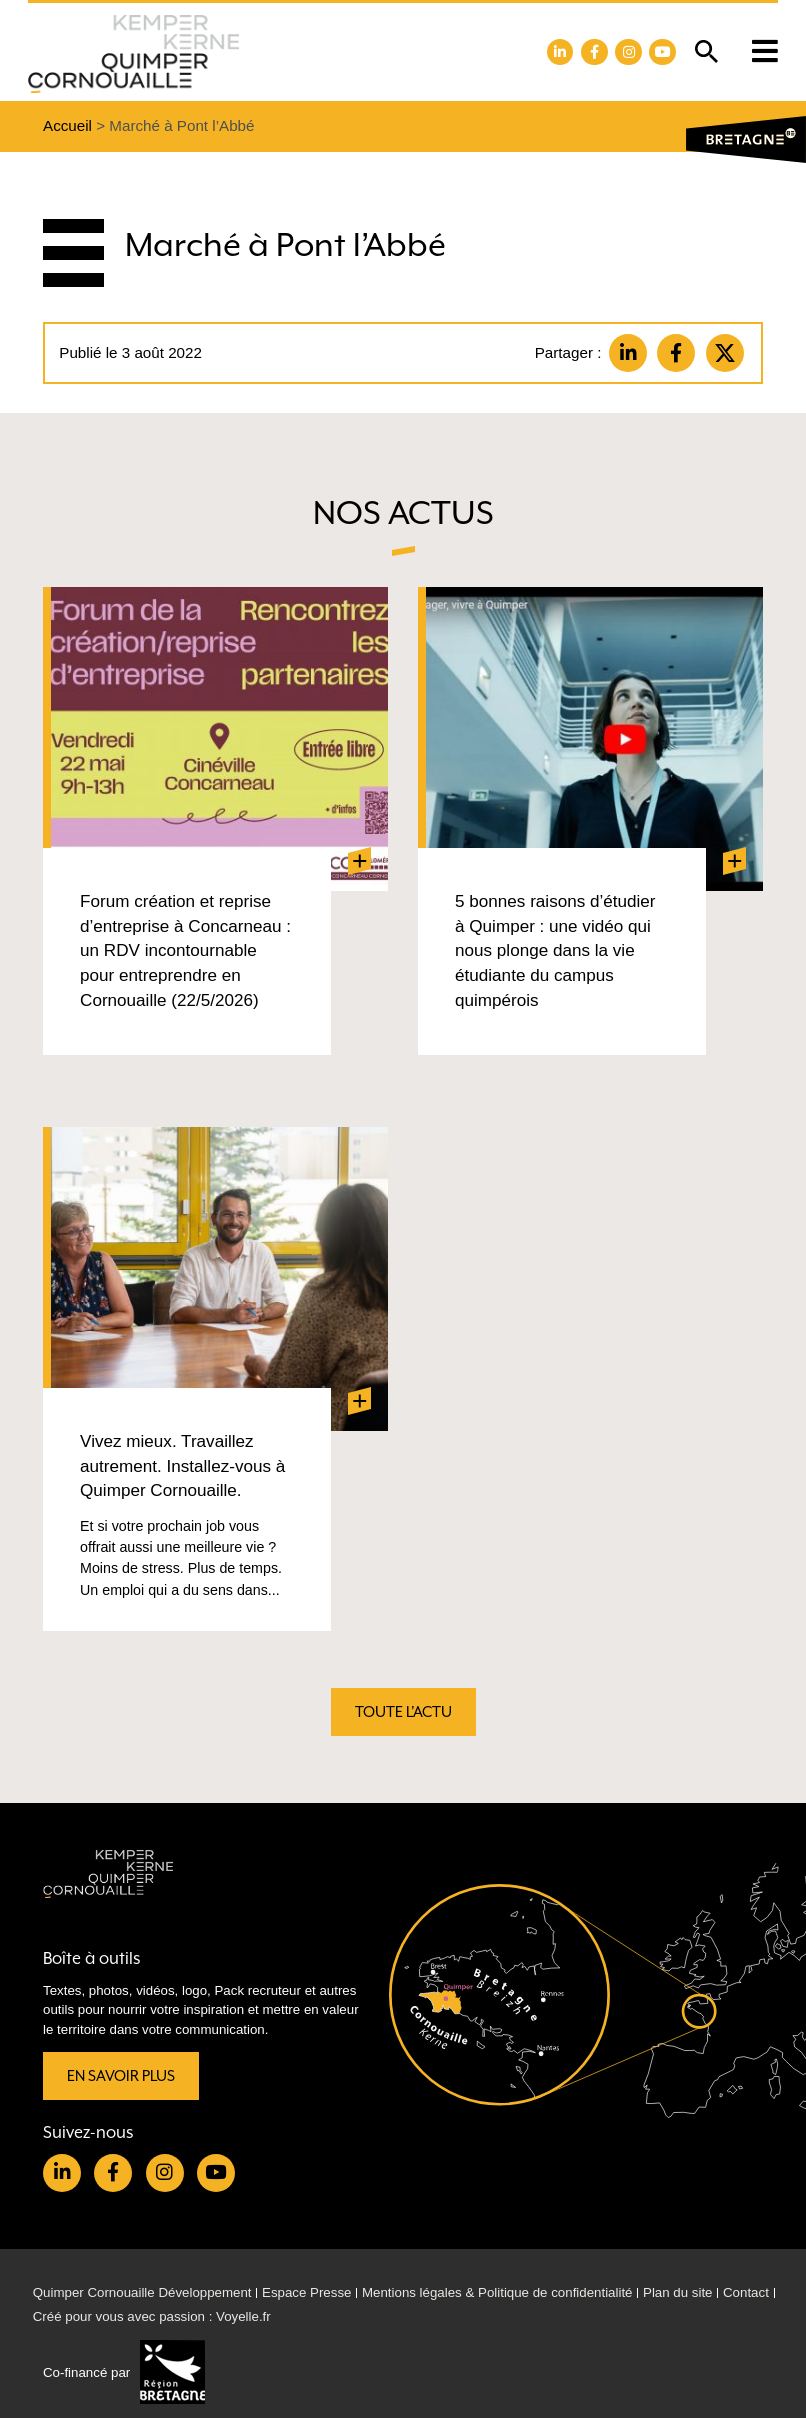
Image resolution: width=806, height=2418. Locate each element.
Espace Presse (306, 2292)
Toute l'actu (403, 1712)
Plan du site (677, 2292)
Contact (746, 2292)
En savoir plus (121, 2076)
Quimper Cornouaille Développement (142, 2292)
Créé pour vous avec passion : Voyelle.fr (152, 2316)
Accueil (67, 125)
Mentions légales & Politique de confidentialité (497, 2292)
